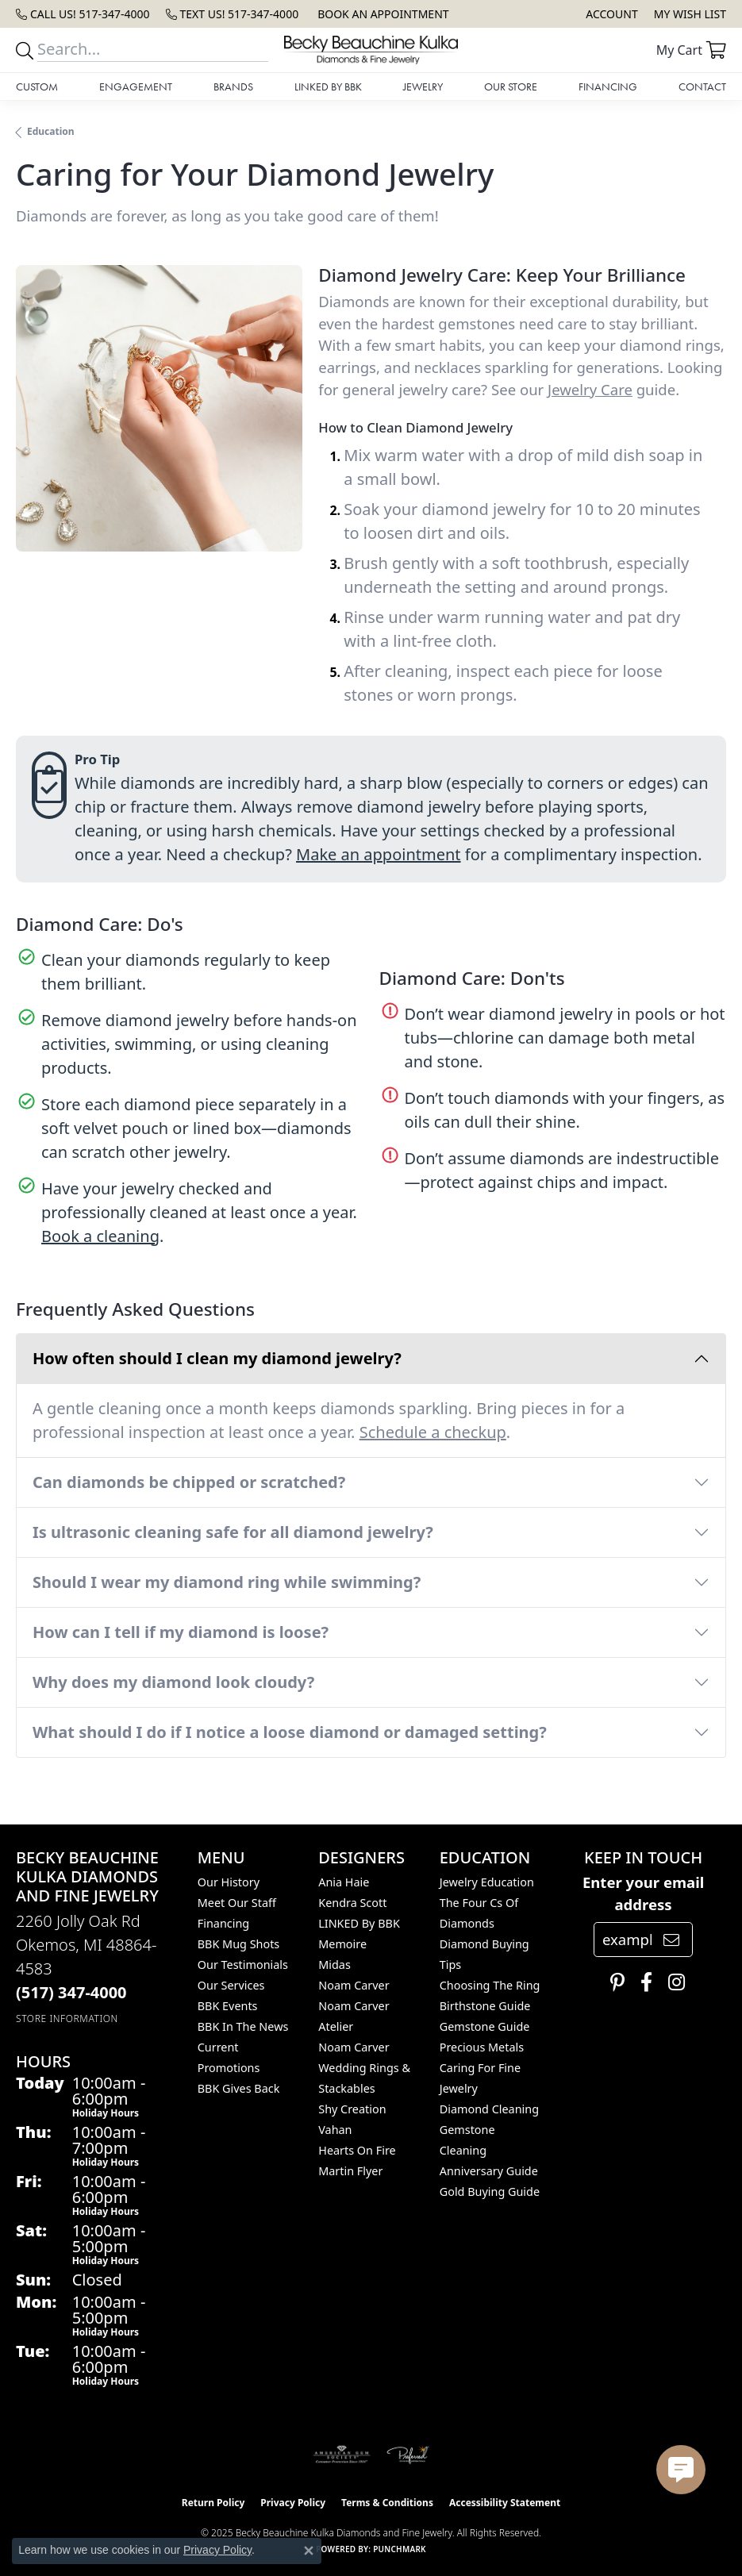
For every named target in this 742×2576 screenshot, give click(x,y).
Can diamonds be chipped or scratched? (189, 1482)
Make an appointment (378, 854)
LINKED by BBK (328, 86)
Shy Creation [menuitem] (352, 2109)
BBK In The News (243, 2026)
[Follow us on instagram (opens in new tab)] (672, 1982)
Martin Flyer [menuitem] (350, 2170)
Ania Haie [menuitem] (343, 1882)
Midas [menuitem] (334, 1964)
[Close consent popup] (308, 2550)
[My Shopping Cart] (691, 50)
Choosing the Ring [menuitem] (490, 1985)
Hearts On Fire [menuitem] (356, 2150)
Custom (37, 86)
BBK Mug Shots (238, 1943)
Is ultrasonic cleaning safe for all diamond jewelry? (233, 1532)
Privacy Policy (292, 2502)
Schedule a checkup (432, 1432)
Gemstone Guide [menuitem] (485, 2026)
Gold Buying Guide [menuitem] (490, 2191)
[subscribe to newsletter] (671, 1939)
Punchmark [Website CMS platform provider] (399, 2549)
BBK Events (228, 2005)
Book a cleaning (100, 1236)
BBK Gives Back (239, 2088)
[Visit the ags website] (342, 2454)
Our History (229, 1882)
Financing (608, 86)
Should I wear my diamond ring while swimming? (227, 1582)
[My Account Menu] (611, 14)
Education (51, 131)
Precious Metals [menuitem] (482, 2047)
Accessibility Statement (504, 2502)
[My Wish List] (690, 14)
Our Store (510, 86)
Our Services (231, 1985)
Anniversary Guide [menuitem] (489, 2170)
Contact (702, 86)
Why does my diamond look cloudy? (173, 1682)
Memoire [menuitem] (342, 1943)
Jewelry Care (590, 389)
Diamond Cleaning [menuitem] (489, 2109)
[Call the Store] (71, 1992)
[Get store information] (67, 2018)
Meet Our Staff (237, 1902)
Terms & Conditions (387, 2502)
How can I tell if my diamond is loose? (181, 1632)
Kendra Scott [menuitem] (352, 1902)
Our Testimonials (243, 1964)
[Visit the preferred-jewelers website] (407, 2454)
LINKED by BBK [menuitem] (359, 1923)
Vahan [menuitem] (335, 2129)
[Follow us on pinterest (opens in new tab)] (613, 1982)
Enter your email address (643, 1893)
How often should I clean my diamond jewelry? (217, 1358)
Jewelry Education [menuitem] (487, 1882)
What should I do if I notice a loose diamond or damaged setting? (290, 1732)
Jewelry (423, 86)
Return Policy (213, 2502)
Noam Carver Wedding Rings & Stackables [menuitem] (364, 2068)
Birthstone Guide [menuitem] (485, 2005)
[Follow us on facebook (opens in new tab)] (642, 1982)
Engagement (135, 86)
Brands (233, 86)
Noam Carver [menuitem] (353, 1985)
